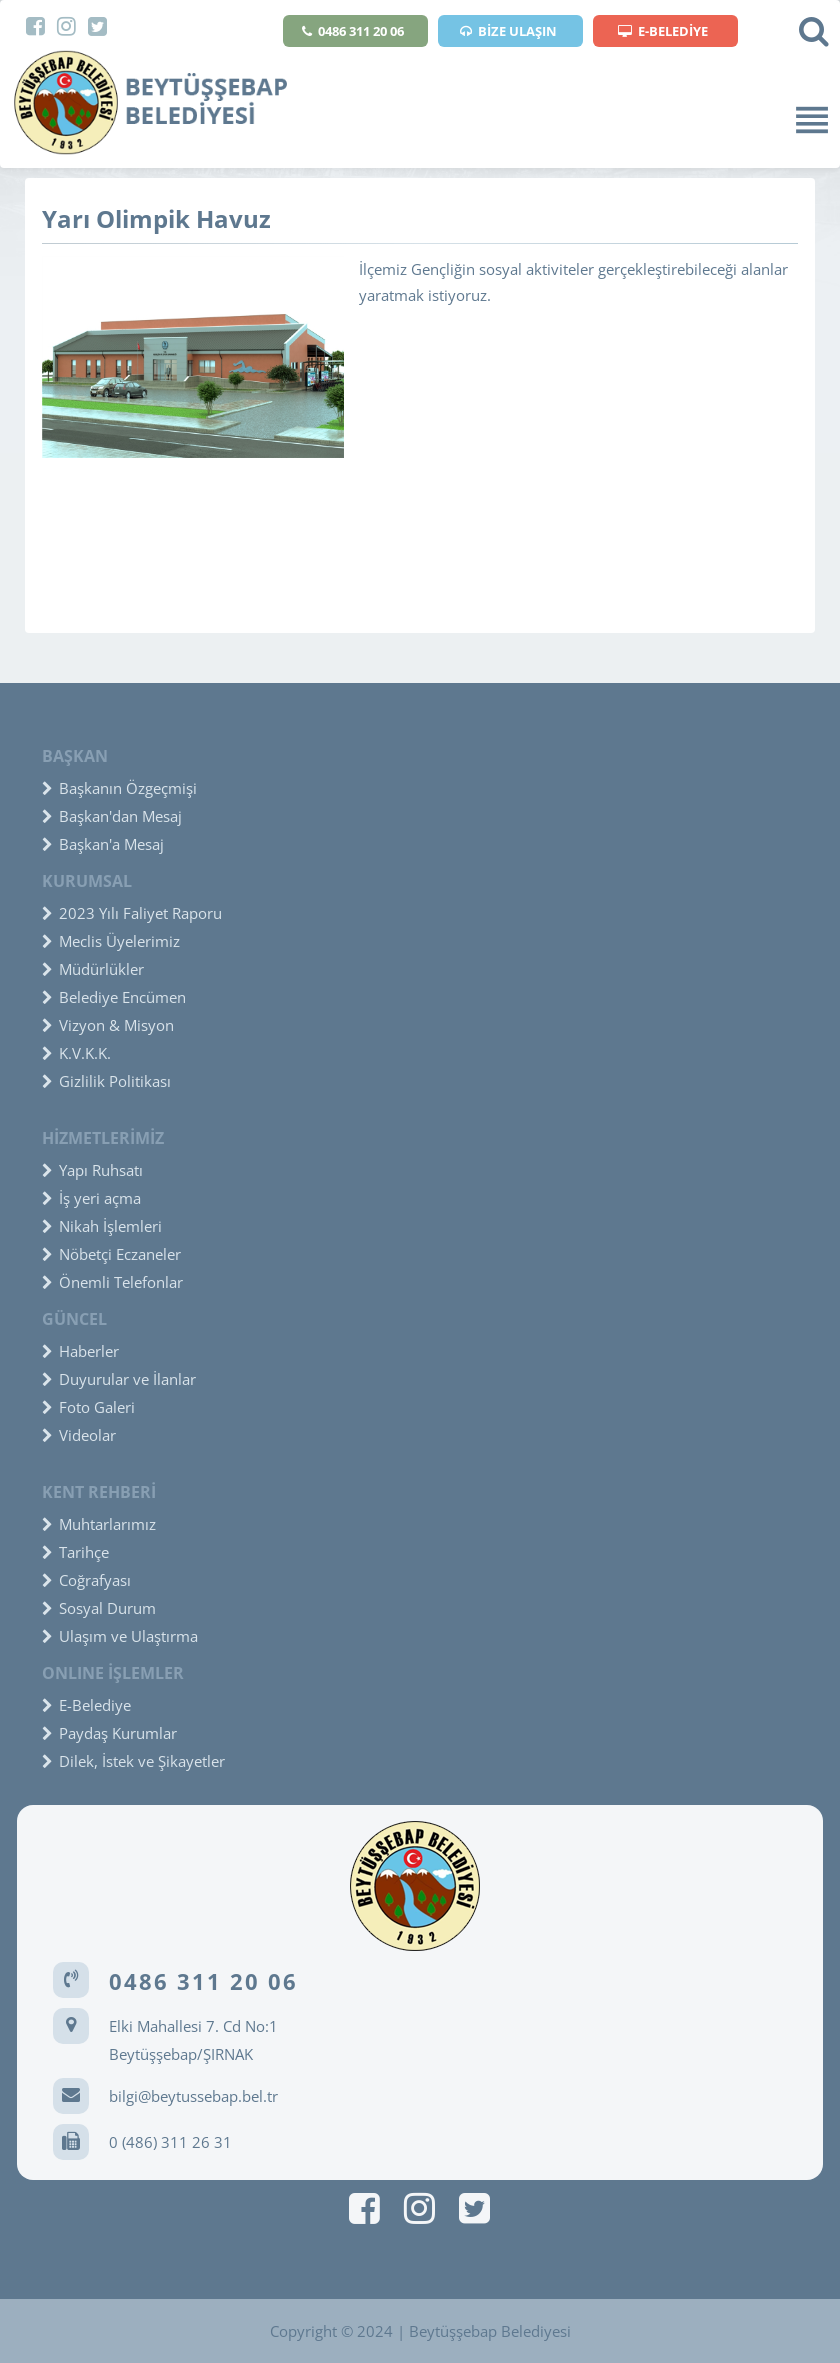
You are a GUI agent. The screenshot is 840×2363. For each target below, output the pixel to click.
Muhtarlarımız (99, 1524)
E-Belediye (86, 1705)
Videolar (79, 1435)
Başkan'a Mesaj (103, 844)
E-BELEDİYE (663, 31)
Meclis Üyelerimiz (111, 941)
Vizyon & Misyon (108, 1025)
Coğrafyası (86, 1580)
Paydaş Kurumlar (109, 1733)
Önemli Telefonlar (112, 1282)
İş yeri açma (91, 1198)
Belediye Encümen (114, 997)
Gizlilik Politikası (106, 1081)
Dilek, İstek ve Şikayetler (133, 1761)
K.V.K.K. (76, 1053)
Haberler (80, 1351)
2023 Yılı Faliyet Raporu (132, 913)
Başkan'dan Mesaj (112, 816)
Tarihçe (75, 1552)
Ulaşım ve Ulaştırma (120, 1636)
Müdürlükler (93, 969)
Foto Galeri (88, 1407)
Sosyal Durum (99, 1608)
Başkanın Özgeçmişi (119, 788)
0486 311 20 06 (353, 31)
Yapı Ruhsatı (92, 1170)
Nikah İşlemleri (102, 1226)
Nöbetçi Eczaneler (111, 1254)
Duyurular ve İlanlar (119, 1379)
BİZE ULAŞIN (508, 31)
